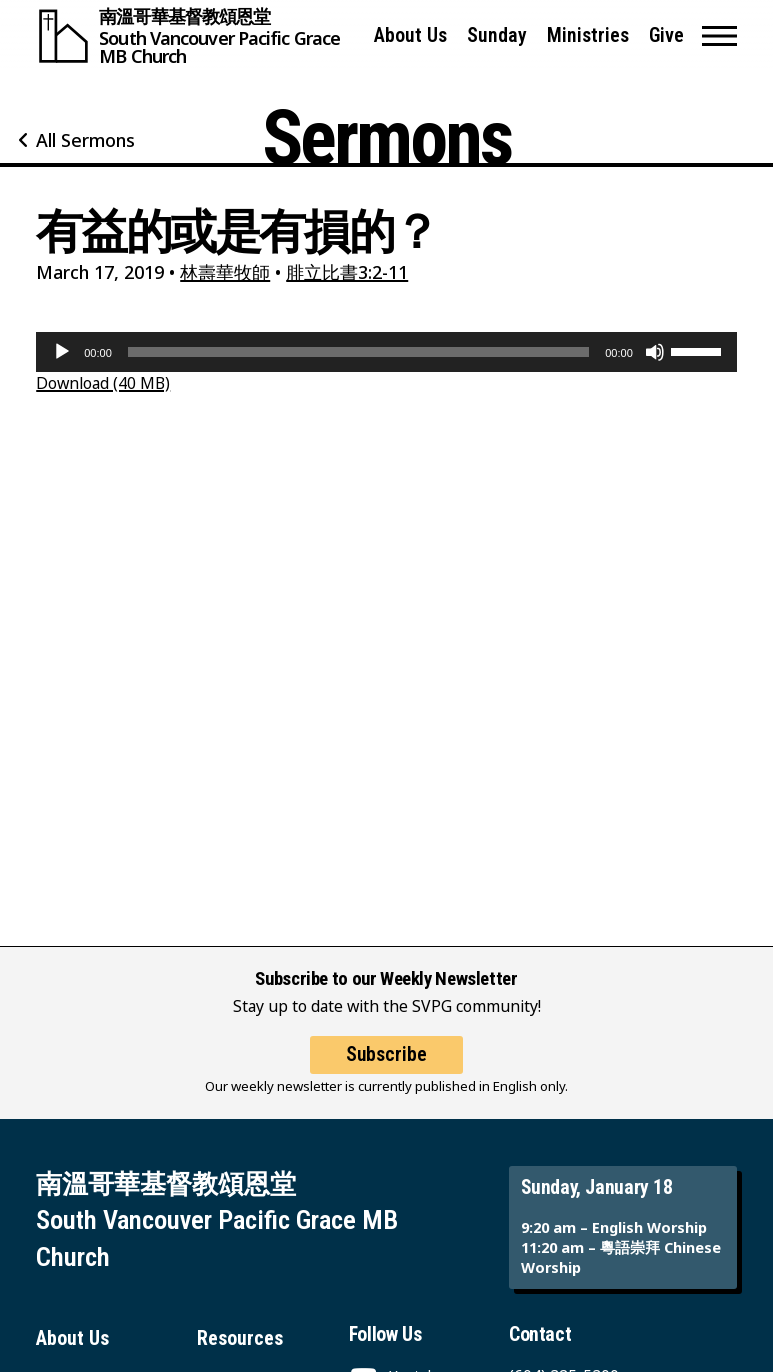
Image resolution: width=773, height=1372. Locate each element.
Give (666, 35)
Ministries (588, 35)
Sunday (497, 35)
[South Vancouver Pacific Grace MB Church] (196, 36)
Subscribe (386, 1054)
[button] (719, 36)
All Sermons (85, 140)
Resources (240, 1338)
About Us (410, 35)
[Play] (62, 352)
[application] (386, 352)
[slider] (358, 352)
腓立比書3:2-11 (347, 272)
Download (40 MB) (103, 383)
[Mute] (655, 352)
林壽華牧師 (225, 272)
